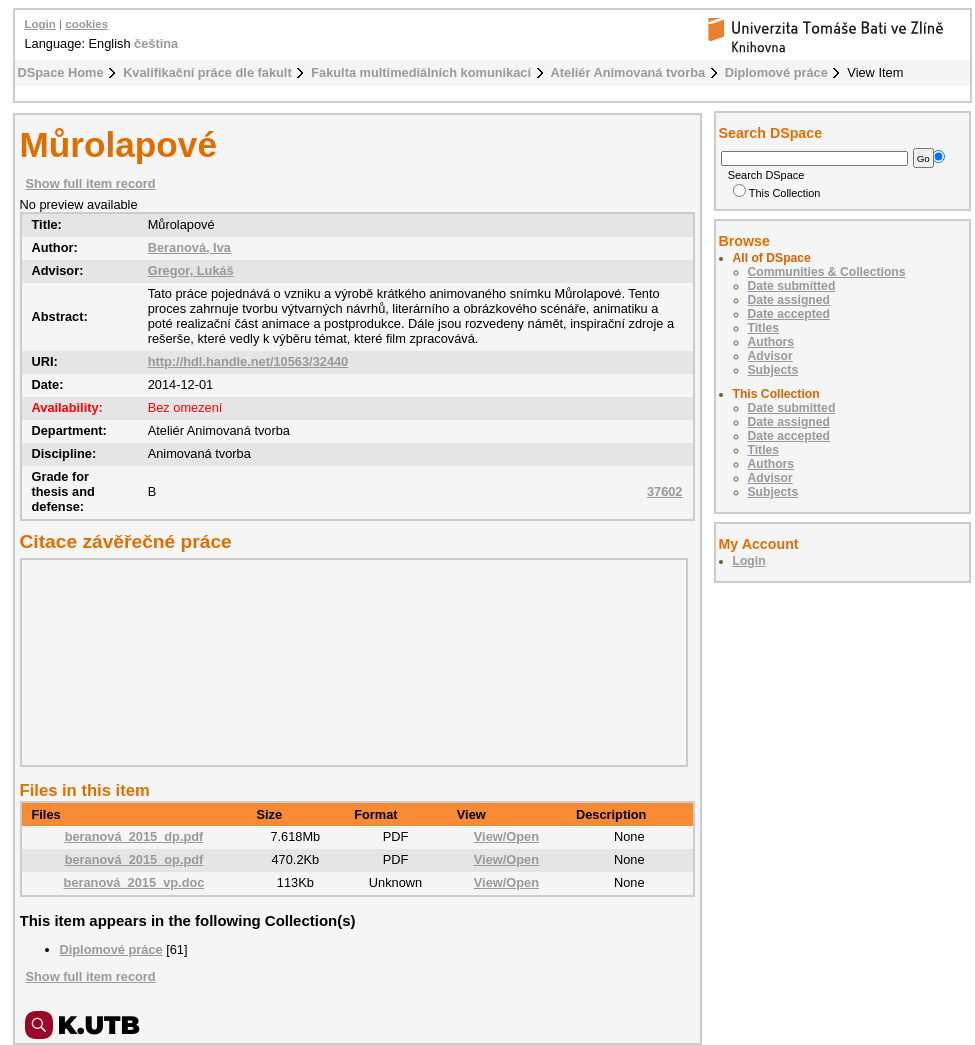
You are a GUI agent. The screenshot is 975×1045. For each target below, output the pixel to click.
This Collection (777, 193)
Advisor (770, 356)
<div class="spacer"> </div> (349, 662)
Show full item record (91, 183)
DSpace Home (61, 72)
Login (40, 24)
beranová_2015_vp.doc (134, 882)
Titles (764, 328)
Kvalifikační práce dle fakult (207, 72)
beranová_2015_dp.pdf (134, 836)
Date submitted (792, 286)
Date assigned (789, 300)
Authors (771, 342)
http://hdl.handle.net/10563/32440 (248, 361)
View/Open (506, 836)
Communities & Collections (827, 272)
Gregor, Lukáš (191, 270)
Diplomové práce (776, 72)
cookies (86, 24)
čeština (156, 43)
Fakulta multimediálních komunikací (421, 72)
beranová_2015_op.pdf (134, 859)
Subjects (773, 370)
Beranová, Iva (189, 247)
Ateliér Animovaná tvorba (628, 72)
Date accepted (789, 314)
